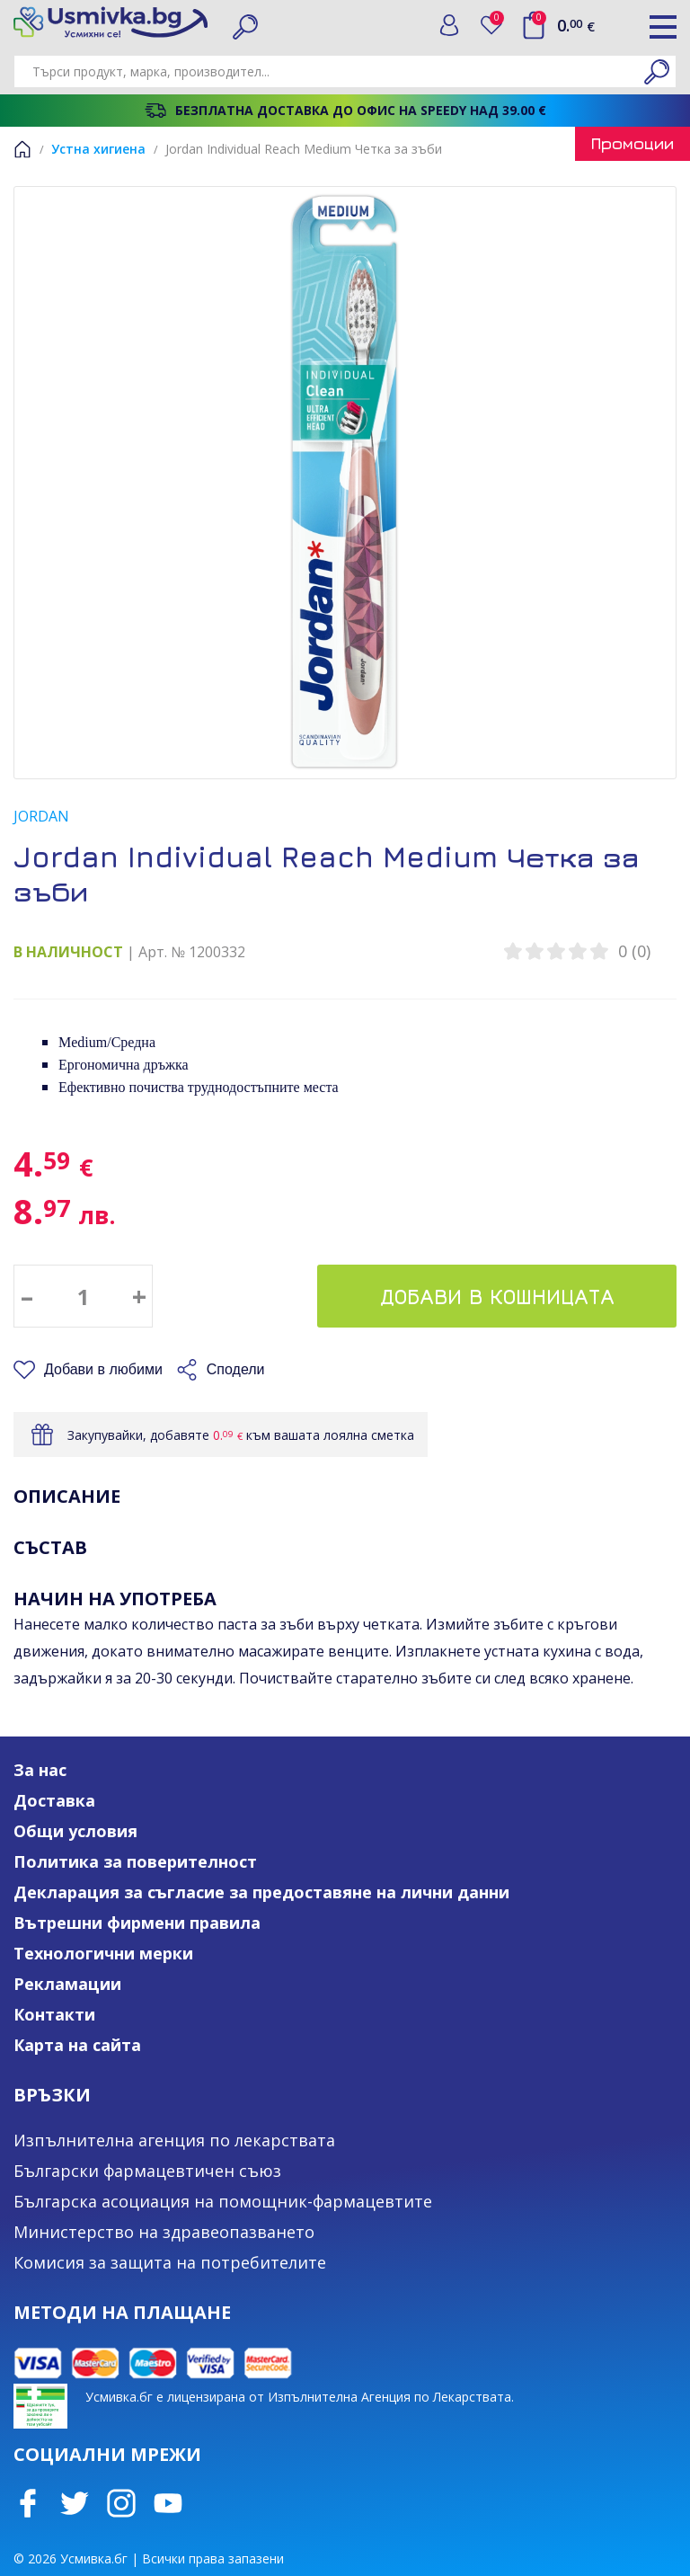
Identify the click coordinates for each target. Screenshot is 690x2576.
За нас (39, 1770)
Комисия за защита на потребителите (169, 2262)
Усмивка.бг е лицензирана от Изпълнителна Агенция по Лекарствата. (299, 2396)
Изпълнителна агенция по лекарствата (174, 2140)
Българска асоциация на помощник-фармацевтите (222, 2201)
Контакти (54, 2014)
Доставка (54, 1800)
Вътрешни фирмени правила (137, 1922)
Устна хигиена (98, 148)
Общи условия (75, 1831)
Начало (22, 149)
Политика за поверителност (135, 1861)
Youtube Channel (168, 2503)
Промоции (632, 143)
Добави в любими (103, 1369)
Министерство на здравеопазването (163, 2232)
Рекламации (67, 1983)
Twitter (74, 2503)
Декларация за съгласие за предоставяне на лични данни (261, 1892)
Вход (449, 25)
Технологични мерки (103, 1953)
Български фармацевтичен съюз (147, 2170)
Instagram (121, 2503)
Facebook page (27, 2503)
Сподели (236, 1369)
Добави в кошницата (497, 1296)
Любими (498, 21)
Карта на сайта (77, 2045)
